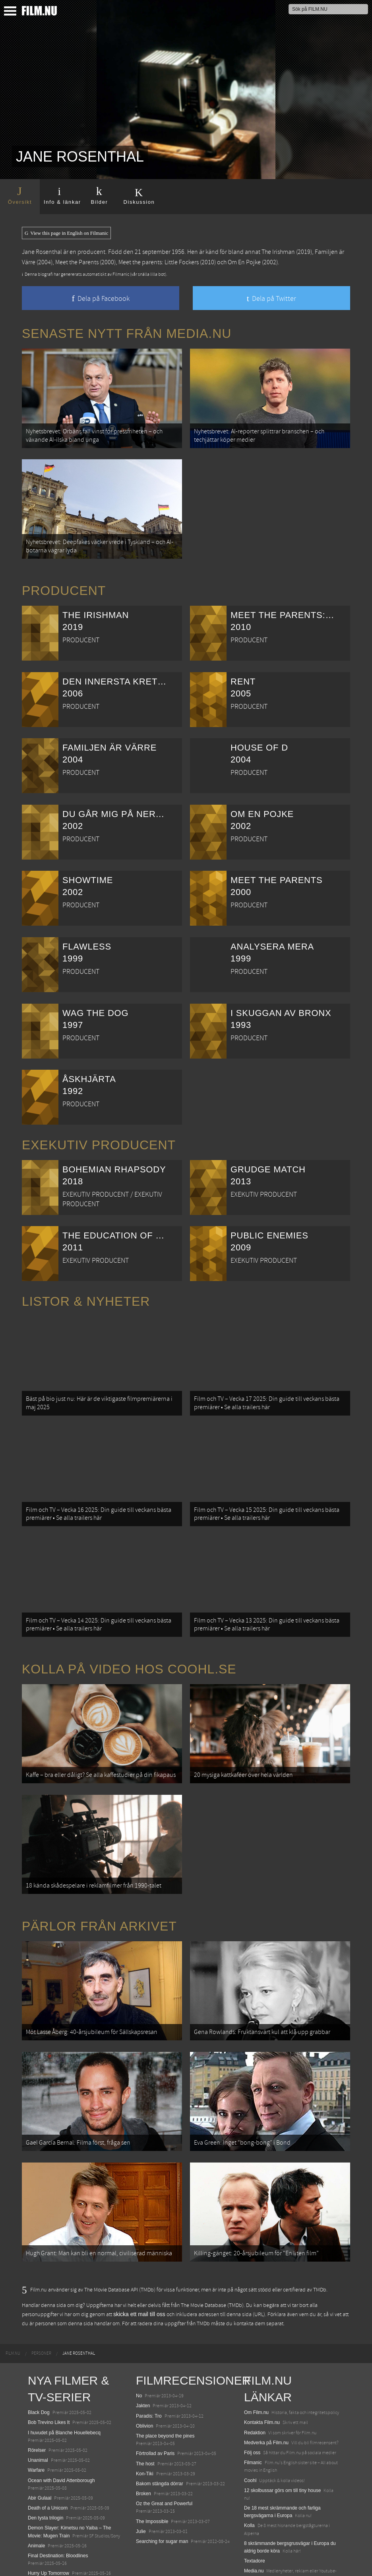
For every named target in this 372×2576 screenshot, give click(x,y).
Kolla (249, 2476)
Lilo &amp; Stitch (46, 2551)
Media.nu (254, 2521)
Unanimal (38, 2410)
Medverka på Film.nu (266, 2393)
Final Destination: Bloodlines (58, 2506)
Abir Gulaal (39, 2448)
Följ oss (252, 2403)
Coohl (250, 2431)
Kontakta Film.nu (262, 2373)
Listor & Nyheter (86, 1291)
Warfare (36, 2421)
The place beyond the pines (165, 2386)
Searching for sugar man (162, 2491)
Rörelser (37, 2400)
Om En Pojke (244, 262)
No (139, 2346)
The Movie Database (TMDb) (212, 2255)
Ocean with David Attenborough (61, 2431)
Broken (143, 2444)
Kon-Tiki (144, 2424)
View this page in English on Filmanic (66, 233)
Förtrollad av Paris (155, 2404)
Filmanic (253, 2413)
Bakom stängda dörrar (159, 2434)
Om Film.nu (256, 2363)
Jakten (143, 2356)
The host (145, 2414)
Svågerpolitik (257, 2539)
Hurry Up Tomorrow (48, 2524)
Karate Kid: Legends (49, 2561)
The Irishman (278, 251)
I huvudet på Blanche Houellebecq (64, 2383)
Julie (141, 2481)
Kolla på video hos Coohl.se (129, 1644)
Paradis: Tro (149, 2366)
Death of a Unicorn (48, 2458)
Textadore (254, 2511)
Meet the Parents (77, 262)
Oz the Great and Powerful (164, 2454)
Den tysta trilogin (45, 2468)
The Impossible (152, 2472)
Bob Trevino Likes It (49, 2373)
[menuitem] (13, 2303)
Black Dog (39, 2363)
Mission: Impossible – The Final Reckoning (73, 2534)
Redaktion (254, 2383)
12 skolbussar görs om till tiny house (282, 2440)
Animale (36, 2496)
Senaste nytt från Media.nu (126, 333)
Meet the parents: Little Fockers (158, 262)
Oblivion (144, 2376)
